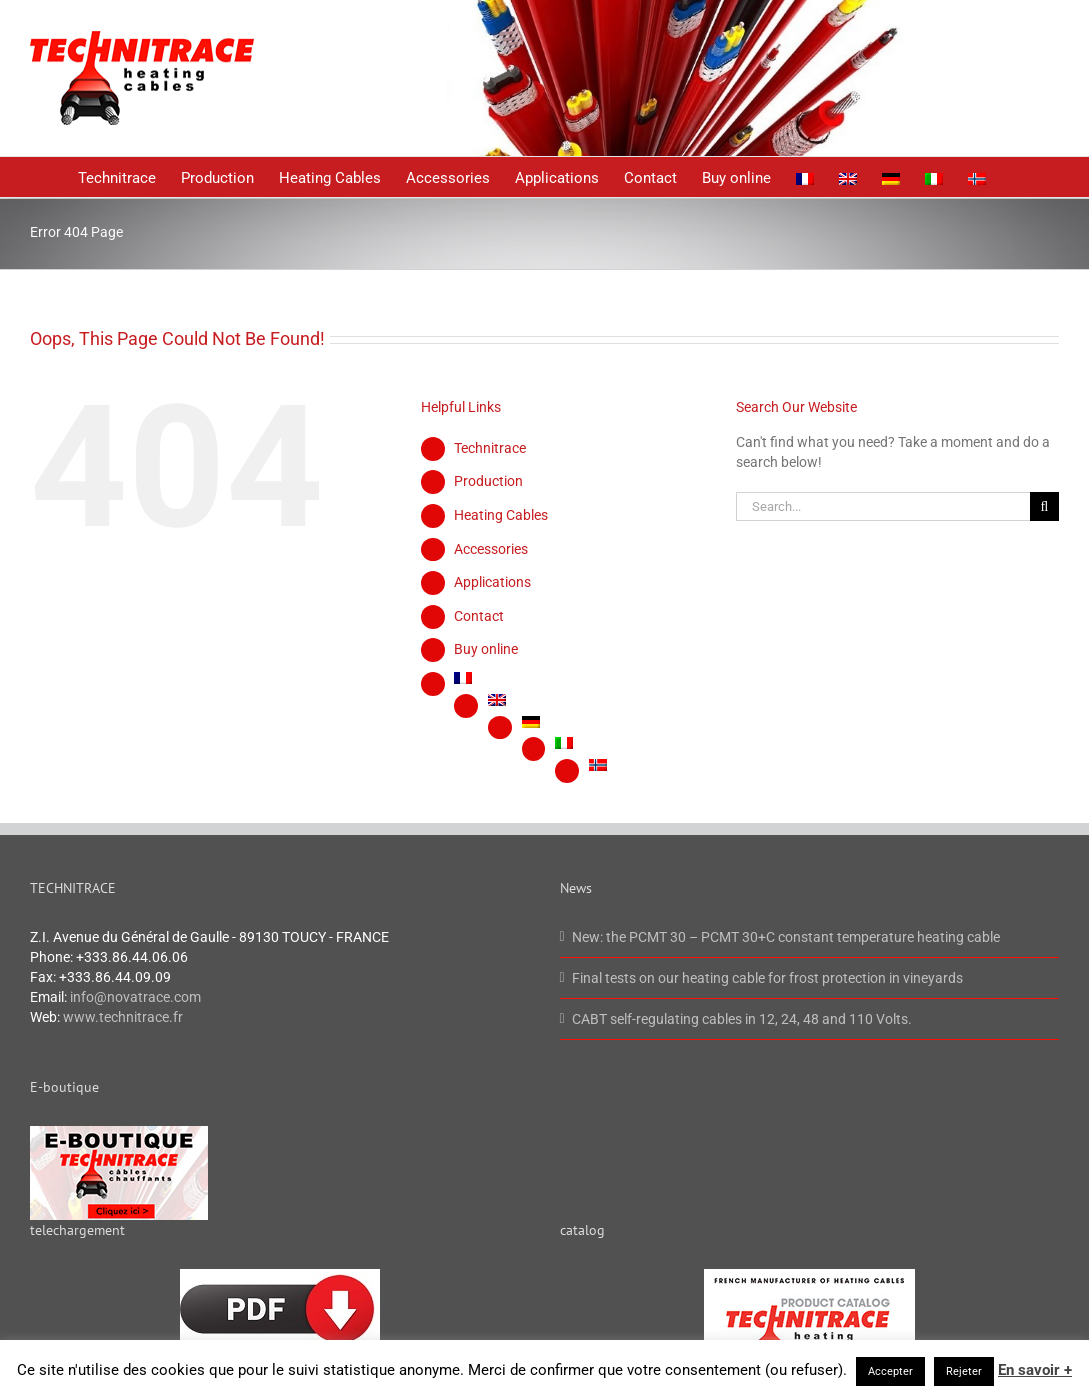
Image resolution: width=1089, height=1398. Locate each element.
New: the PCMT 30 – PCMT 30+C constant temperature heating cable (786, 937)
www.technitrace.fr (123, 1017)
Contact (479, 616)
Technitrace (490, 448)
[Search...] (883, 506)
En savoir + (1035, 1370)
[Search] (1044, 506)
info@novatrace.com (135, 997)
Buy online (486, 649)
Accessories (491, 549)
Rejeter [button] (964, 1371)
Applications (492, 582)
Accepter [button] (890, 1371)
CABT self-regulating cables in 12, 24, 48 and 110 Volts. (742, 1019)
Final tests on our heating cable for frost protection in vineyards (767, 978)
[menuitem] (805, 177)
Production (488, 481)
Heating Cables (501, 515)
